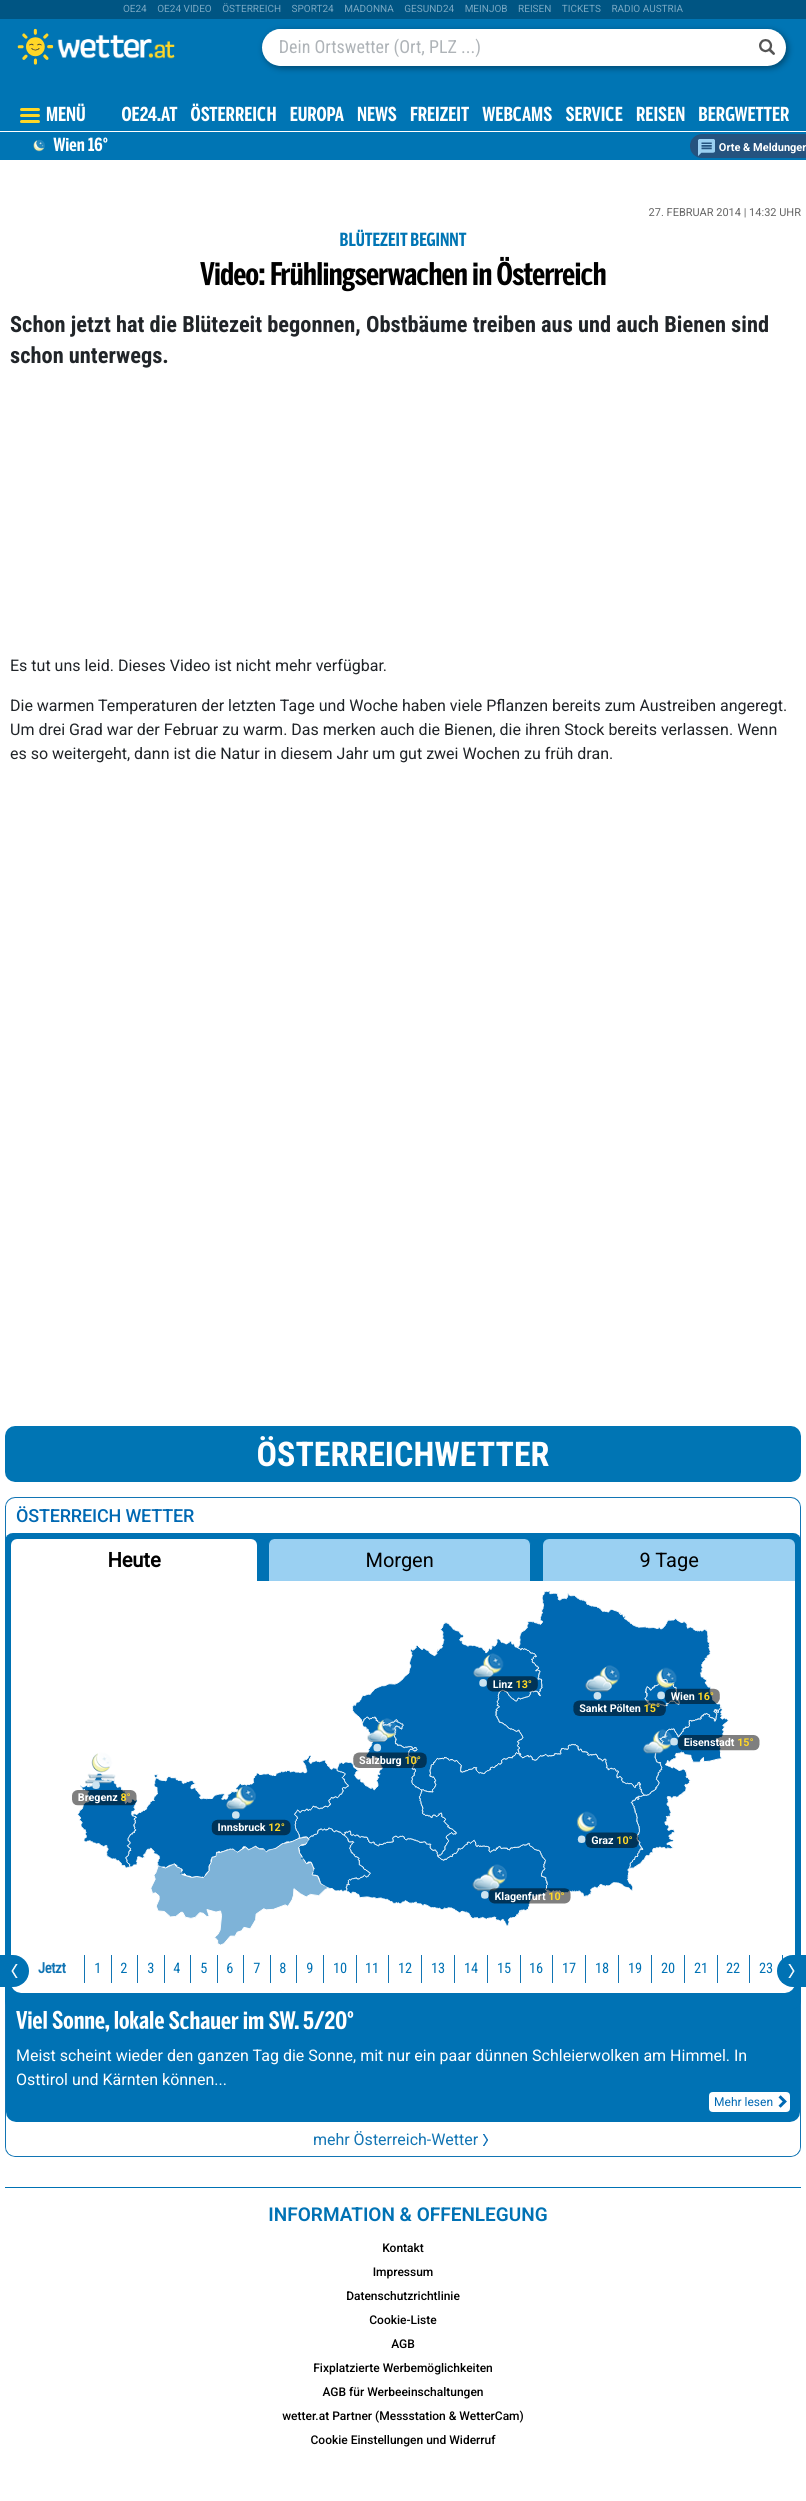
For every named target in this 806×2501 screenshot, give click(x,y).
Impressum (403, 2272)
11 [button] (372, 1968)
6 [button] (230, 1968)
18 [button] (602, 1968)
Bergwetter (743, 116)
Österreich (251, 9)
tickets (581, 9)
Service (593, 116)
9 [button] (309, 1968)
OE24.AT (150, 116)
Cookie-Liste (402, 2320)
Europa (317, 116)
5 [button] (203, 1968)
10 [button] (340, 1968)
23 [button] (766, 1968)
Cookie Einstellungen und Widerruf (403, 2440)
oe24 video (184, 9)
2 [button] (123, 1968)
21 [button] (701, 1968)
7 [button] (256, 1968)
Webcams (517, 116)
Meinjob (486, 9)
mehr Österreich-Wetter (403, 2139)
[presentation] (14, 1971)
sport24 (313, 9)
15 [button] (504, 1968)
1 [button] (97, 1968)
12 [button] (405, 1968)
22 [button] (733, 1968)
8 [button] (283, 1968)
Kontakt (403, 2248)
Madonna (369, 9)
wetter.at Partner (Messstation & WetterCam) (403, 2416)
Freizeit (439, 116)
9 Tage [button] (668, 1560)
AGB (403, 2344)
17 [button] (569, 1968)
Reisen (534, 9)
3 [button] (150, 1968)
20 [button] (668, 1968)
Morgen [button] (400, 1560)
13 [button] (438, 1968)
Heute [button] (133, 1560)
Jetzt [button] (52, 1968)
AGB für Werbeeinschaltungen (402, 2392)
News (377, 116)
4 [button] (177, 1968)
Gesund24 (429, 9)
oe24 (135, 9)
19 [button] (635, 1968)
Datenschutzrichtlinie (403, 2296)
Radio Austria (647, 9)
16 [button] (536, 1968)
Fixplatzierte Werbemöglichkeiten (403, 2368)
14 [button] (471, 1968)
